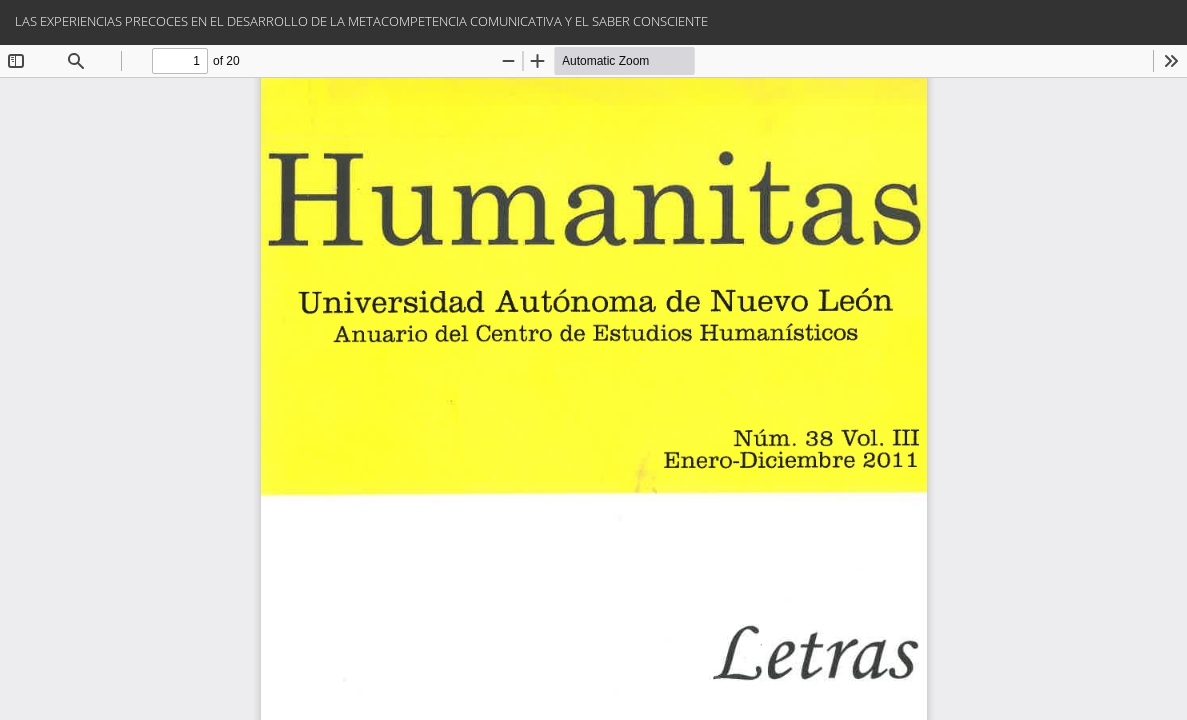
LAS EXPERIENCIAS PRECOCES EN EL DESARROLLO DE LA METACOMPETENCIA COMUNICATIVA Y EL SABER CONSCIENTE (361, 21)
